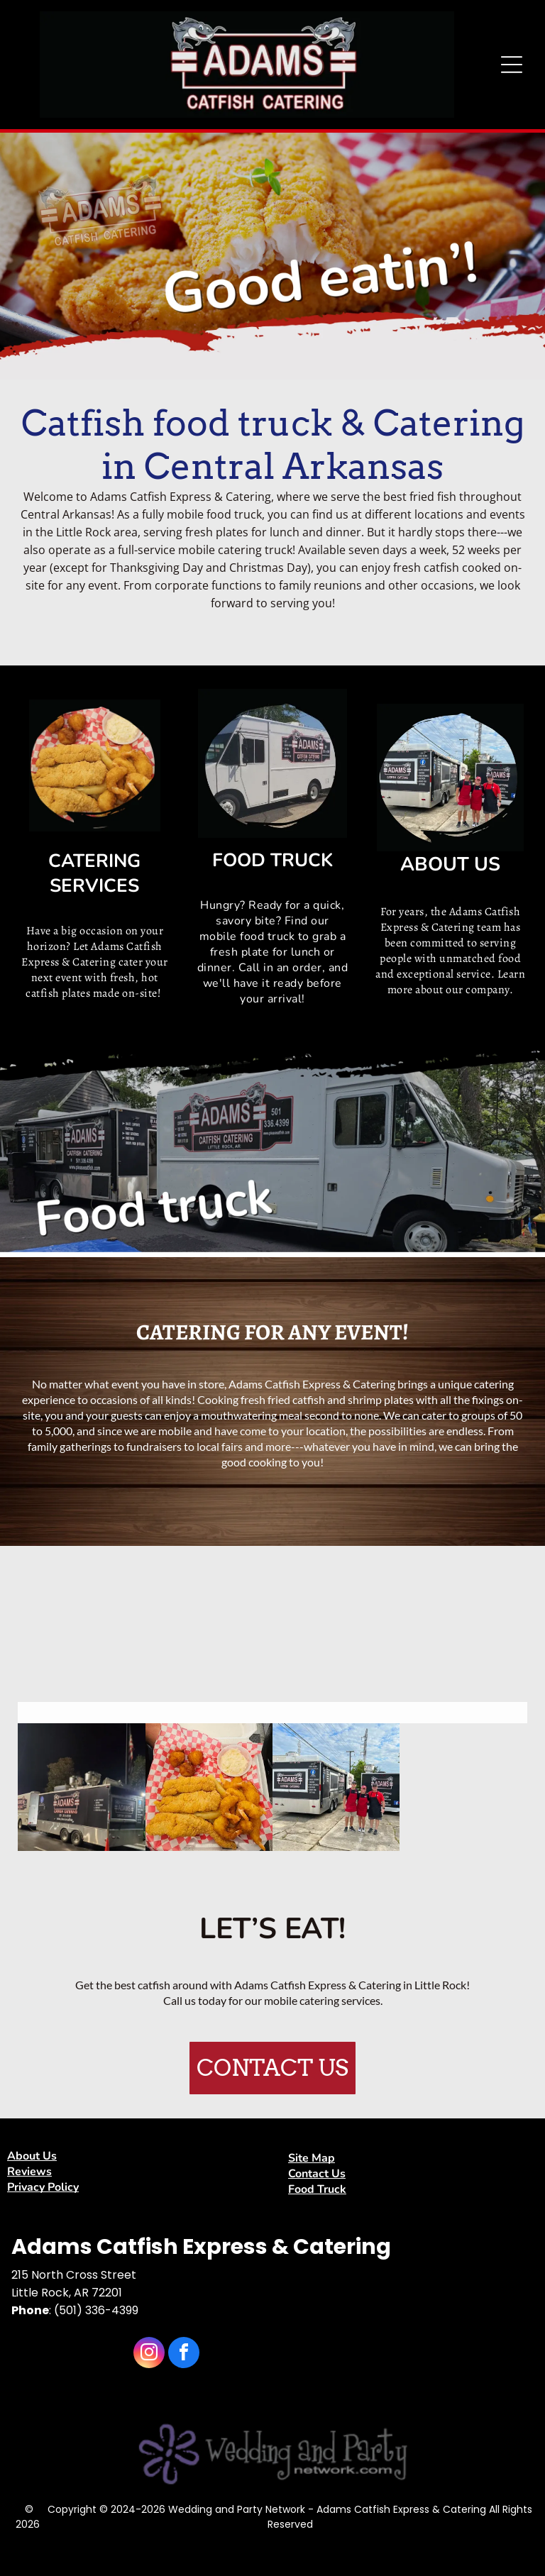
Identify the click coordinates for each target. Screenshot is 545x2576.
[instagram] (149, 2354)
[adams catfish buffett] (81, 1638)
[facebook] (183, 2354)
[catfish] (208, 1786)
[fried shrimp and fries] (208, 1638)
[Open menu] (511, 64)
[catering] (463, 1638)
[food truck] (81, 1786)
